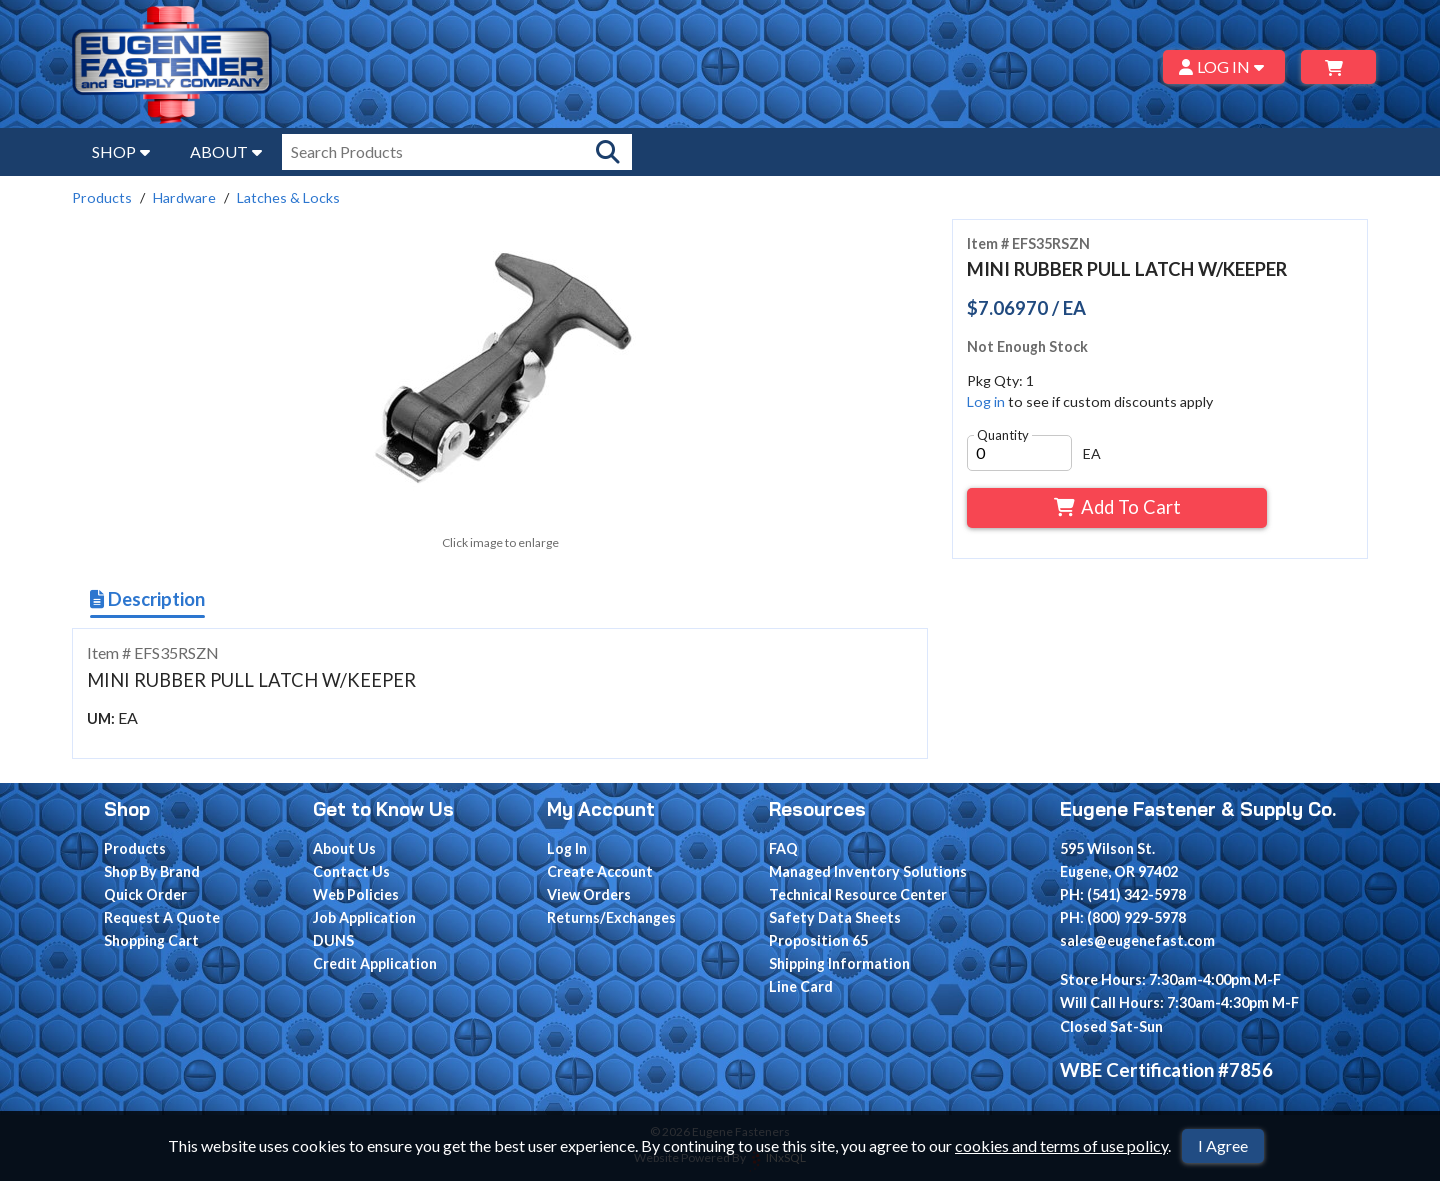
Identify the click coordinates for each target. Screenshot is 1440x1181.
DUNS (333, 940)
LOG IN (1224, 66)
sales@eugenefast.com (1137, 940)
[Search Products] (608, 152)
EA (1092, 453)
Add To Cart (1117, 507)
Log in (986, 401)
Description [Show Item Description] (147, 599)
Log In (567, 848)
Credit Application (375, 963)
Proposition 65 (818, 940)
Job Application (364, 917)
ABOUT (226, 151)
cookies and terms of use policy (1061, 1145)
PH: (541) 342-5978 (1123, 894)
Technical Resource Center (858, 894)
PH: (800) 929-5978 (1123, 917)
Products (102, 197)
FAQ (783, 848)
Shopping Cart (151, 940)
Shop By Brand (152, 871)
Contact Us (351, 871)
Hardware (184, 197)
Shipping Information (839, 963)
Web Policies (356, 894)
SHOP (121, 151)
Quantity (1003, 435)
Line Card (801, 986)
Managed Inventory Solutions (868, 871)
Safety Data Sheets (835, 917)
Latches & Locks (288, 197)
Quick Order (145, 894)
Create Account (600, 871)
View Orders (589, 894)
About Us (344, 848)
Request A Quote (162, 917)
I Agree (1223, 1145)
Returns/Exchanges (611, 917)
